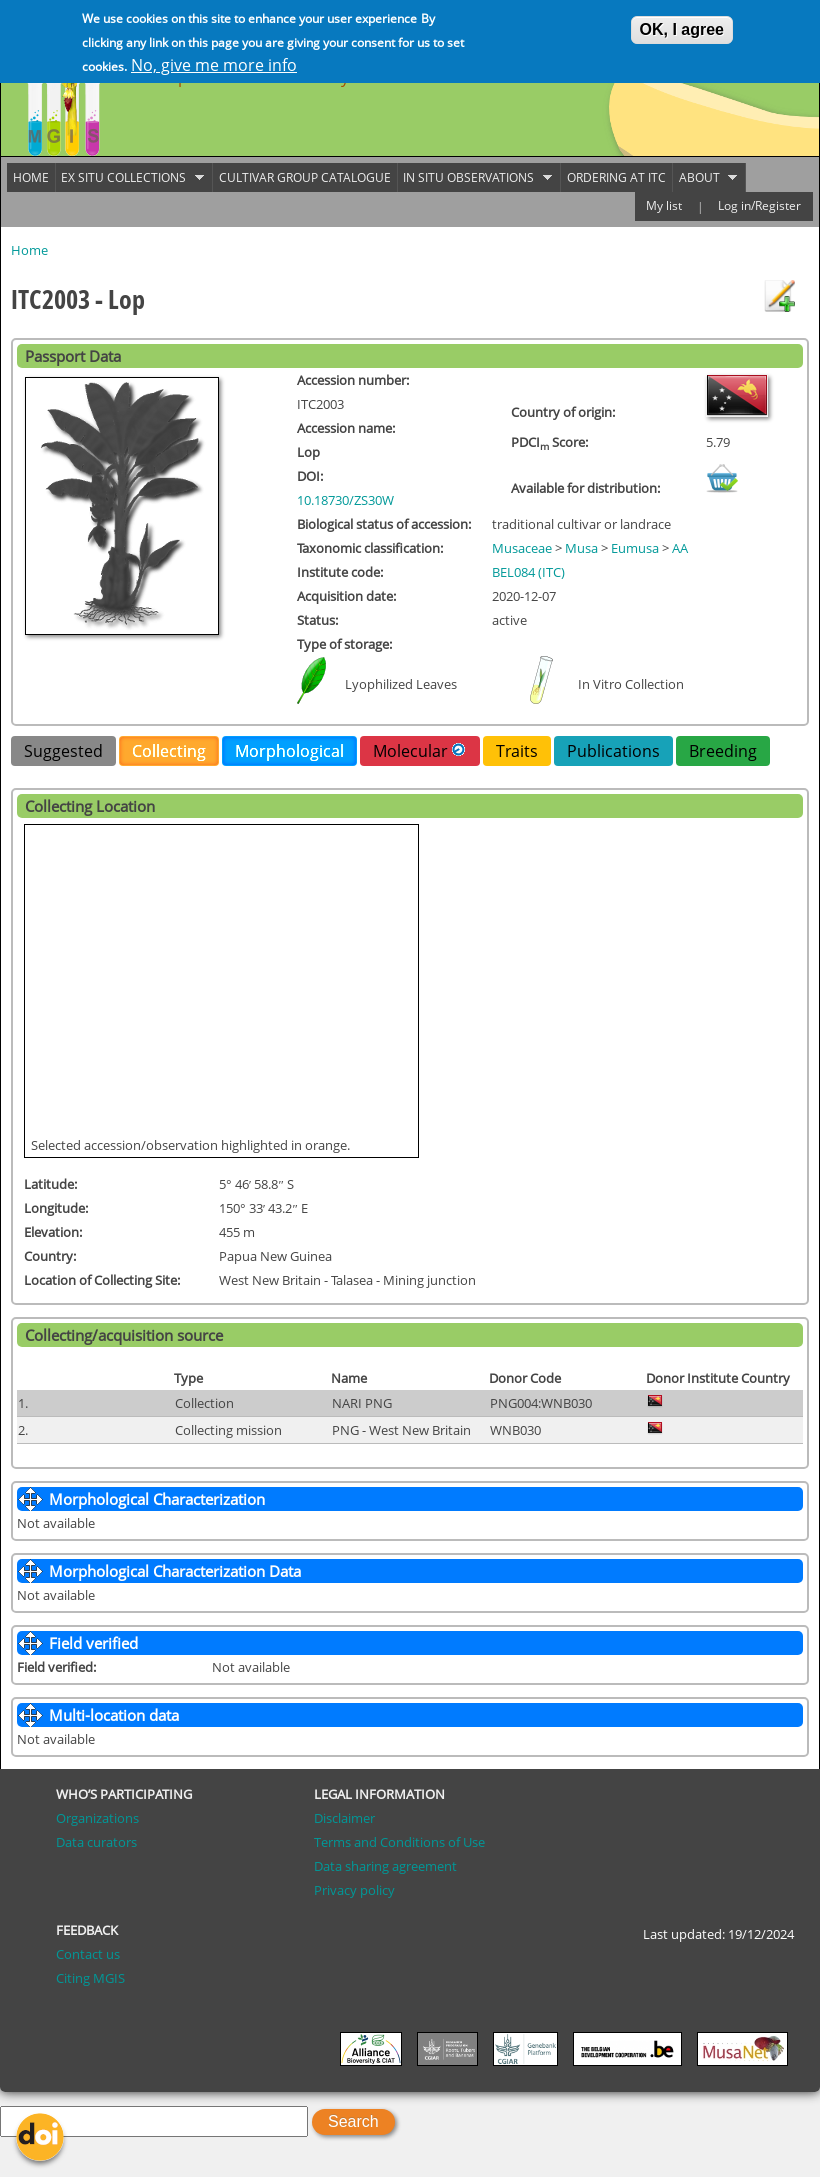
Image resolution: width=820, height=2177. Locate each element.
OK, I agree (682, 27)
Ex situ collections (130, 178)
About (705, 178)
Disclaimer (344, 1818)
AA (680, 548)
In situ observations (475, 178)
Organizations (97, 1818)
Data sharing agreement (385, 1866)
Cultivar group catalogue (305, 177)
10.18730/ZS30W (345, 500)
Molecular (420, 750)
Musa (581, 548)
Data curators (96, 1842)
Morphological (289, 751)
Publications (613, 751)
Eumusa (635, 548)
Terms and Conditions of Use (399, 1842)
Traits (517, 751)
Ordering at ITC (616, 177)
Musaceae (522, 548)
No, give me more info (214, 63)
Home (29, 250)
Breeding (723, 751)
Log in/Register (759, 205)
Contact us (88, 1954)
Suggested (63, 751)
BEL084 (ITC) (528, 572)
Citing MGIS (90, 1978)
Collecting (169, 751)
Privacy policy (354, 1890)
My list (664, 205)
